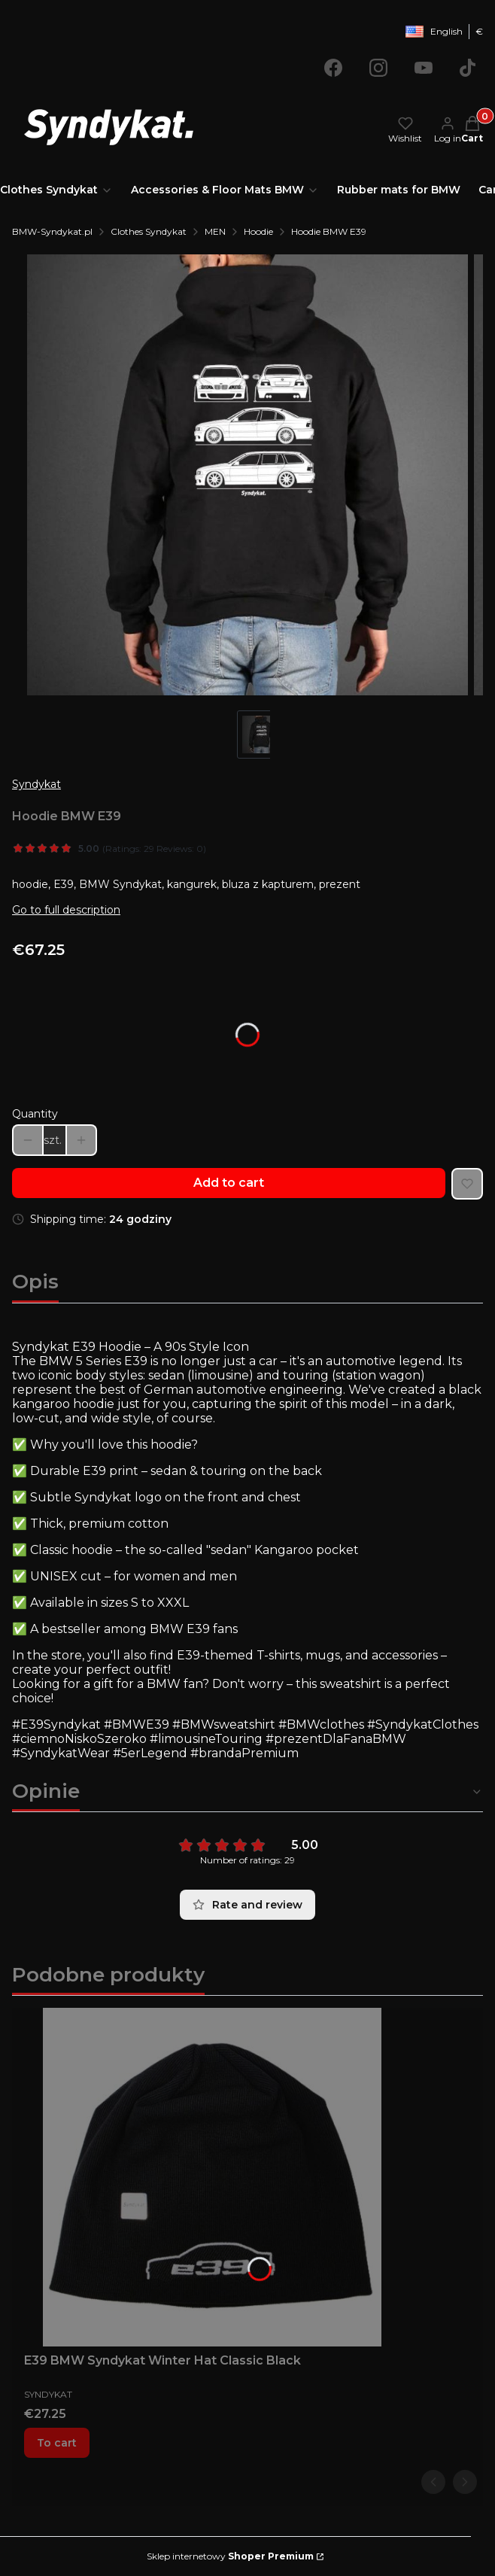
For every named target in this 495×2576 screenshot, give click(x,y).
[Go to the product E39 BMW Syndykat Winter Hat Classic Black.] (212, 2177)
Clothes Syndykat (149, 231)
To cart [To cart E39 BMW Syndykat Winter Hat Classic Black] (57, 2443)
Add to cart (228, 1182)
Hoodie (258, 231)
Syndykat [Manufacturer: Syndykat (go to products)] (36, 784)
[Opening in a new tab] (333, 67)
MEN (215, 231)
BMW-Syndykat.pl (52, 231)
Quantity (35, 1114)
